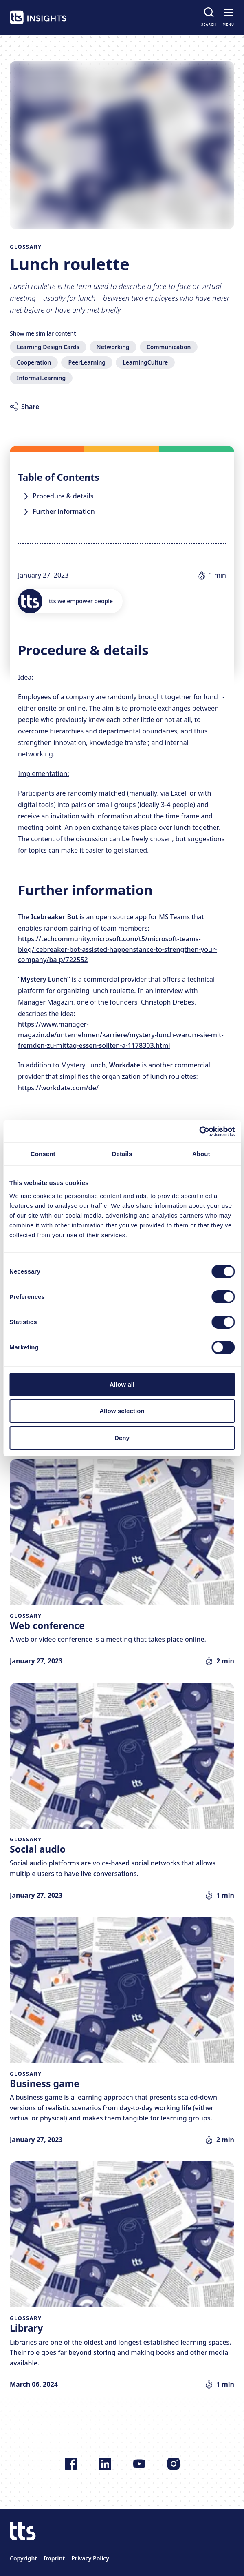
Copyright (23, 2558)
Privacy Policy (90, 2558)
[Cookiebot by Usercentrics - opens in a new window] (199, 1131)
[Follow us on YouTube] (139, 2464)
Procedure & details (63, 495)
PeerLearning (87, 362)
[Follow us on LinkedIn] (105, 2464)
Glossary (26, 246)
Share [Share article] (30, 406)
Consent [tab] (43, 1153)
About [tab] (201, 1153)
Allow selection (122, 1410)
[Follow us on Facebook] (71, 2464)
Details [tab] (122, 1153)
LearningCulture (145, 362)
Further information (64, 511)
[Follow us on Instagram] (173, 2464)
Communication (169, 347)
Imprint (54, 2558)
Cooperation (34, 362)
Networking (113, 347)
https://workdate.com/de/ (58, 1087)
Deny (122, 1437)
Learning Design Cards (48, 347)
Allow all (122, 1384)
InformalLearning (41, 378)
